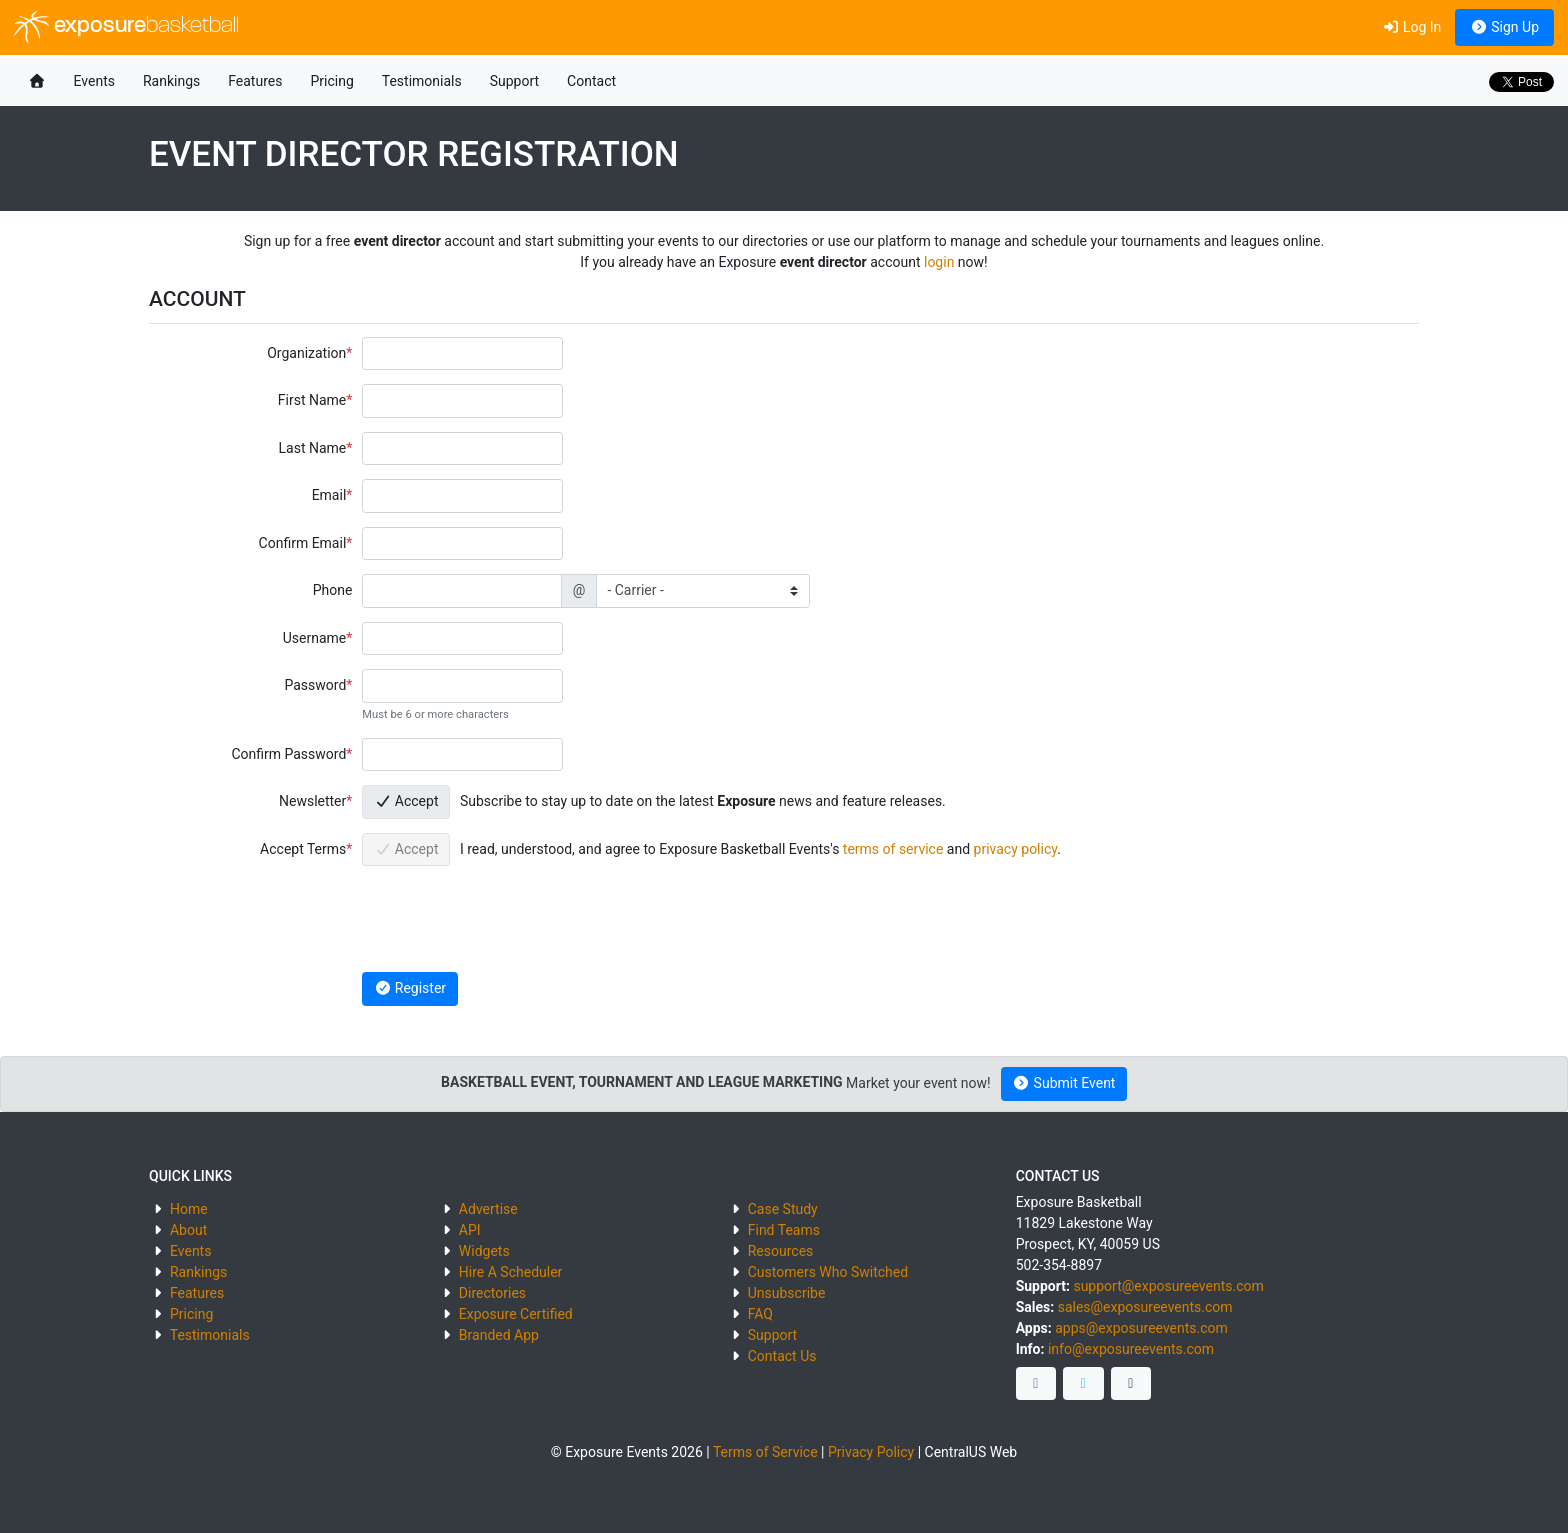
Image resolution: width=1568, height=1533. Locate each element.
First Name (312, 400)
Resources (781, 1251)
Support (514, 81)
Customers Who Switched (828, 1272)
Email (329, 495)
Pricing (331, 81)
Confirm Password (288, 754)
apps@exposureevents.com (1141, 1328)
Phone (333, 590)
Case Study (783, 1209)
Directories (492, 1293)
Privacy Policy (871, 1452)
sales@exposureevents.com (1145, 1307)
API (470, 1230)
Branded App (499, 1335)
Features (255, 81)
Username (315, 638)
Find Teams (784, 1230)
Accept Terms (303, 849)
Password (315, 685)
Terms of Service (765, 1452)
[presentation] (514, 919)
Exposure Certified (516, 1314)
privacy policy (1016, 849)
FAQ (760, 1314)
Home (189, 1209)
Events (94, 81)
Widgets (484, 1251)
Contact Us (782, 1356)
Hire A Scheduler (510, 1272)
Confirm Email (303, 543)
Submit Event (1064, 1083)
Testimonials (422, 81)
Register (410, 988)
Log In (1411, 27)
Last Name (313, 448)
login (939, 262)
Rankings (171, 81)
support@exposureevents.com (1168, 1286)
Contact (591, 81)
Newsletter (312, 801)
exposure (126, 27)
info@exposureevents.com (1131, 1349)
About (188, 1230)
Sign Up (1504, 27)
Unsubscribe (787, 1293)
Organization (306, 353)
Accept (406, 801)
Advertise (488, 1209)
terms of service (893, 849)
